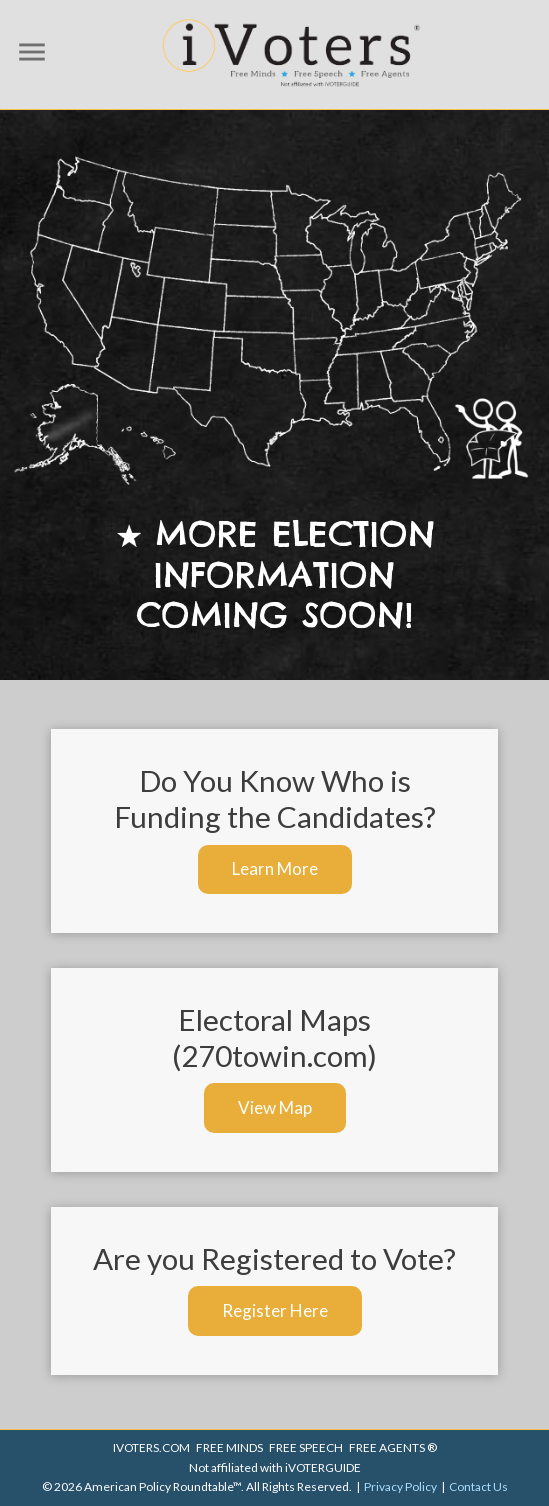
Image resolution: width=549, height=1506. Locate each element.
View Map (275, 1107)
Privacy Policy (400, 1486)
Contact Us (478, 1486)
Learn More (275, 868)
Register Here (275, 1310)
